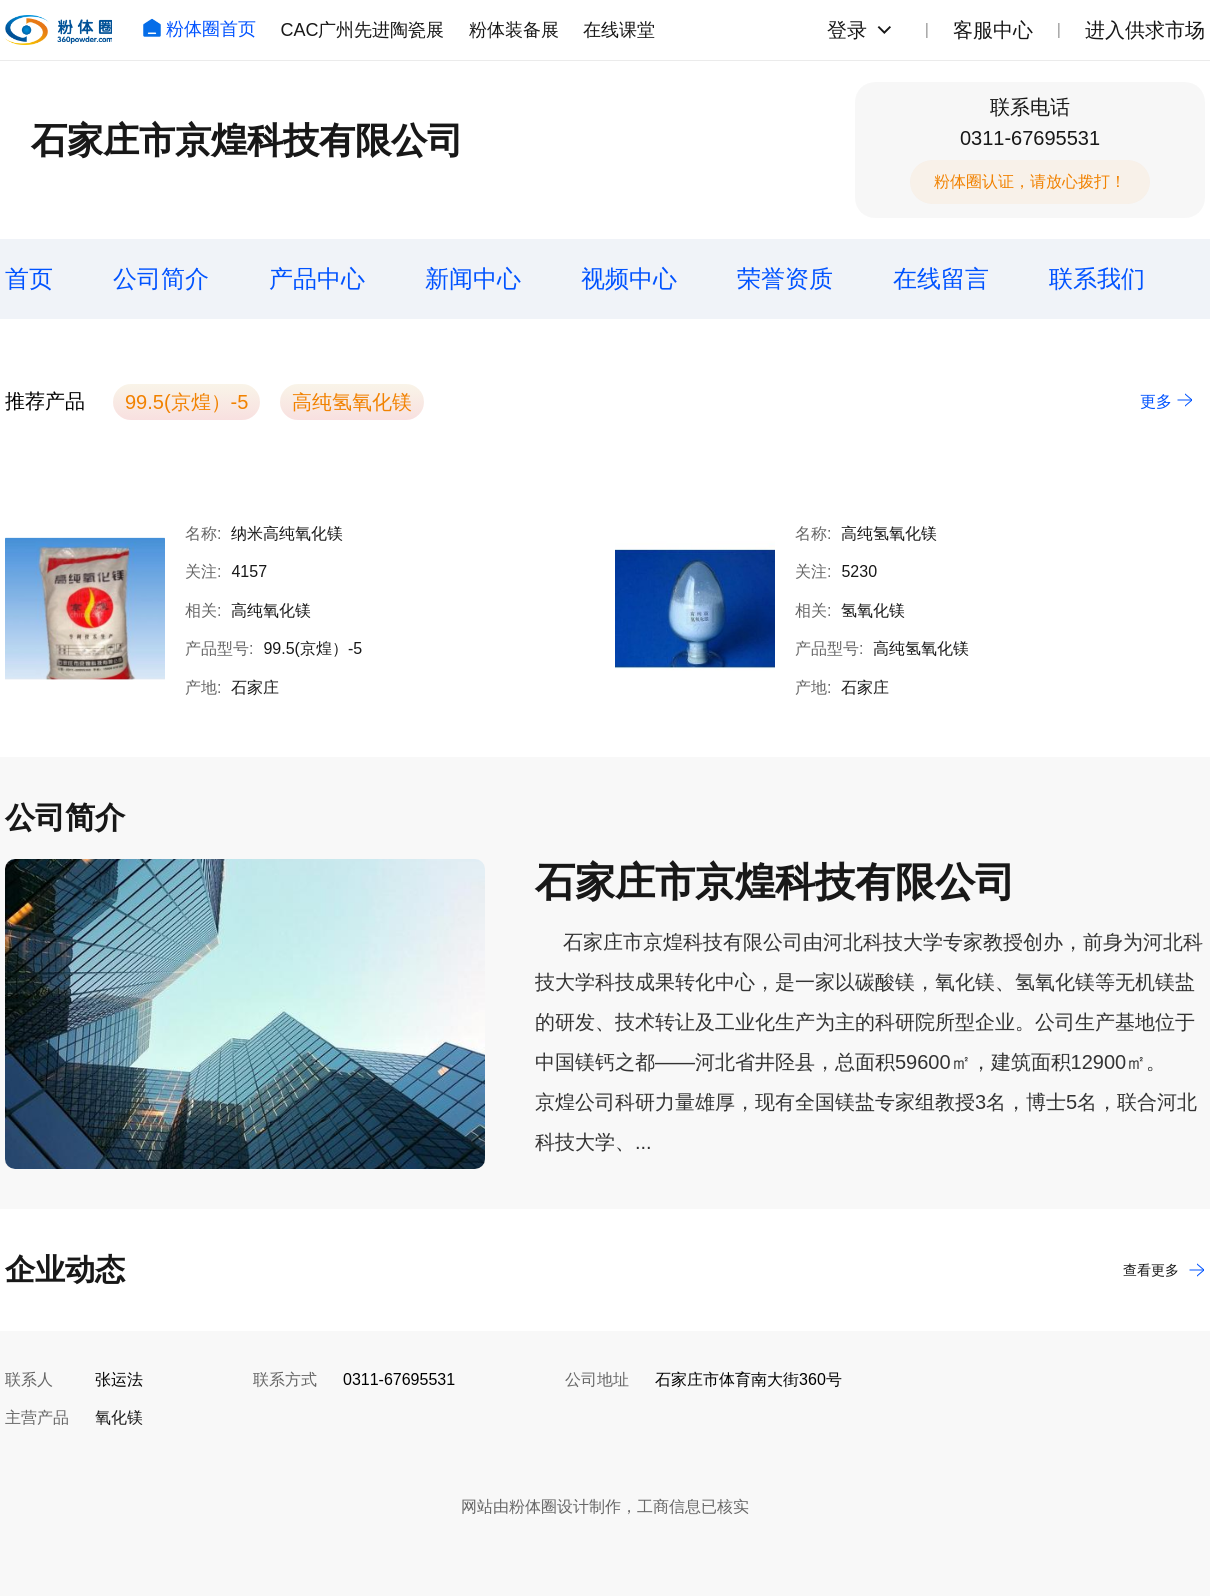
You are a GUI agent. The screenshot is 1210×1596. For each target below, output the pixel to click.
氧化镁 (119, 1417)
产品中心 (317, 278)
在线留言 (941, 278)
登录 (847, 30)
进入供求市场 (1145, 30)
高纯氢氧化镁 (352, 402)
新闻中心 (473, 278)
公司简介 (161, 278)
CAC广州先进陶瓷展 (362, 30)
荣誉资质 (785, 278)
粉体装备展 (514, 30)
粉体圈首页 (199, 29)
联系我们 (1097, 278)
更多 (1166, 401)
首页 (29, 278)
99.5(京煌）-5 (186, 402)
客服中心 (993, 30)
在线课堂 (619, 30)
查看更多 (1164, 1270)
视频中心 (629, 278)
